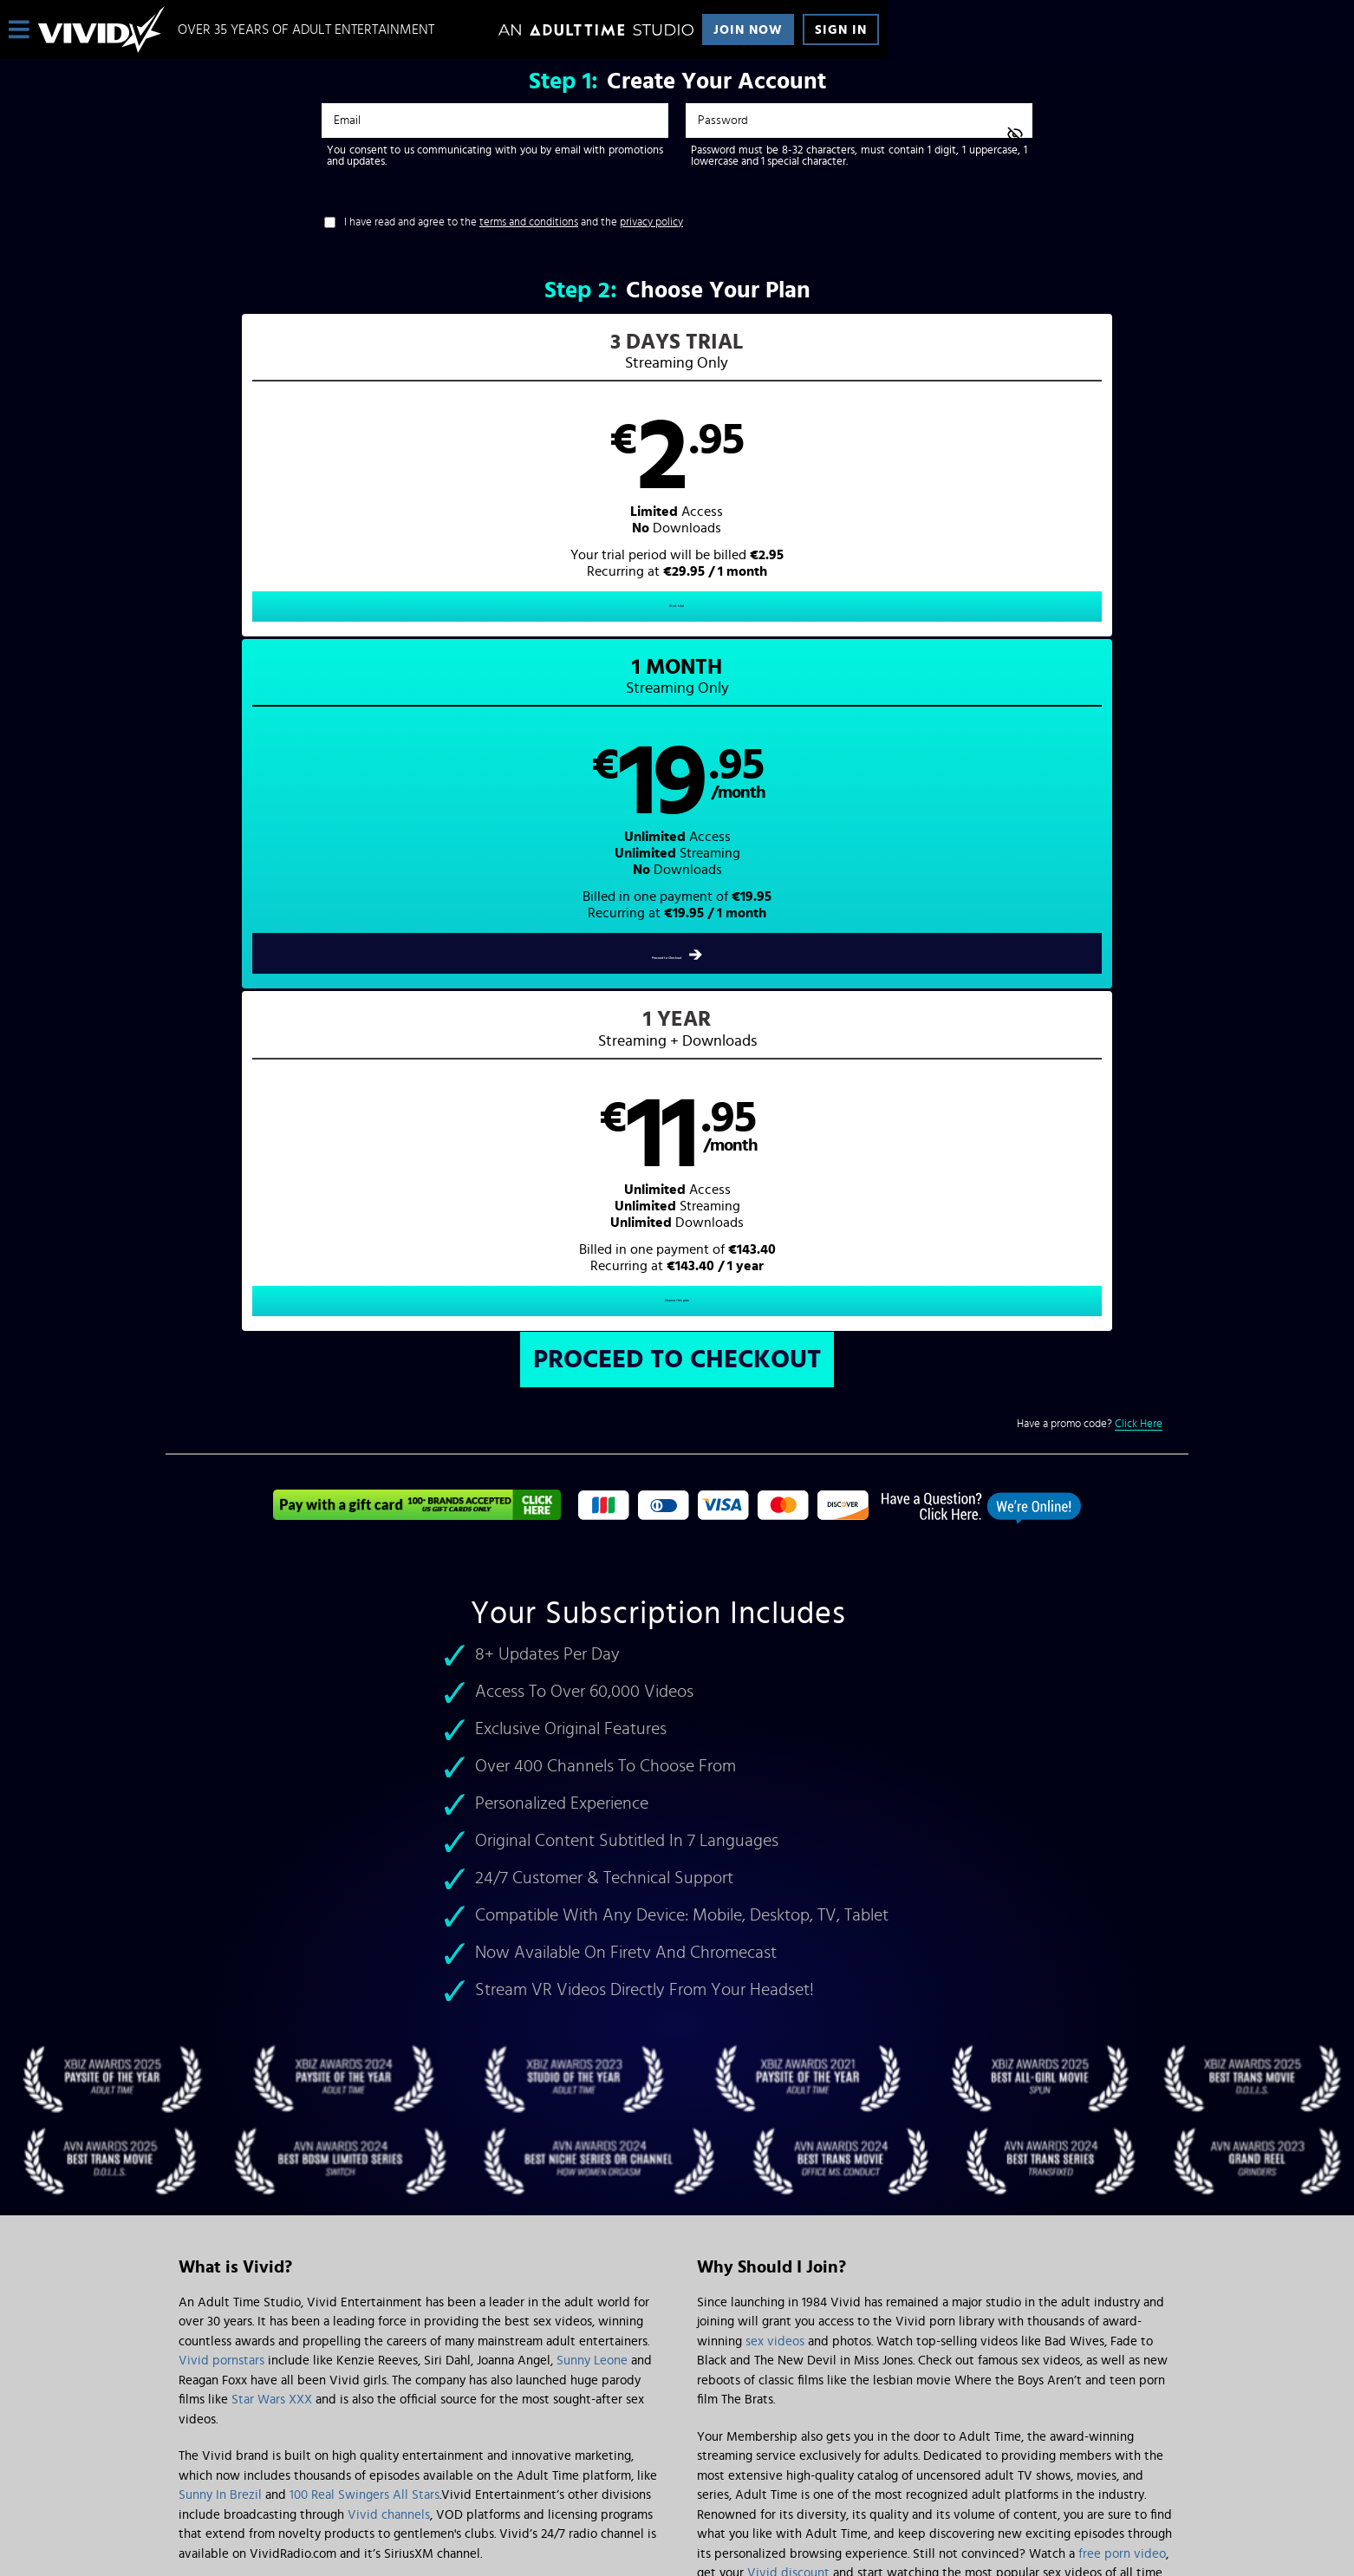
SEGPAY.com (841, 2432)
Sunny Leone (592, 1697)
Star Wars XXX (271, 1736)
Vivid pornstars (221, 1697)
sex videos (774, 1678)
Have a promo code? (1089, 761)
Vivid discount (788, 1909)
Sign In (841, 29)
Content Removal (677, 2445)
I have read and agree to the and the (513, 222)
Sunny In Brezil (220, 1831)
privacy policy (651, 222)
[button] (422, 491)
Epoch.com (394, 2432)
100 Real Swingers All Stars (364, 1831)
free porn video (1122, 1890)
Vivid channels (389, 1851)
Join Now (748, 29)
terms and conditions (528, 222)
